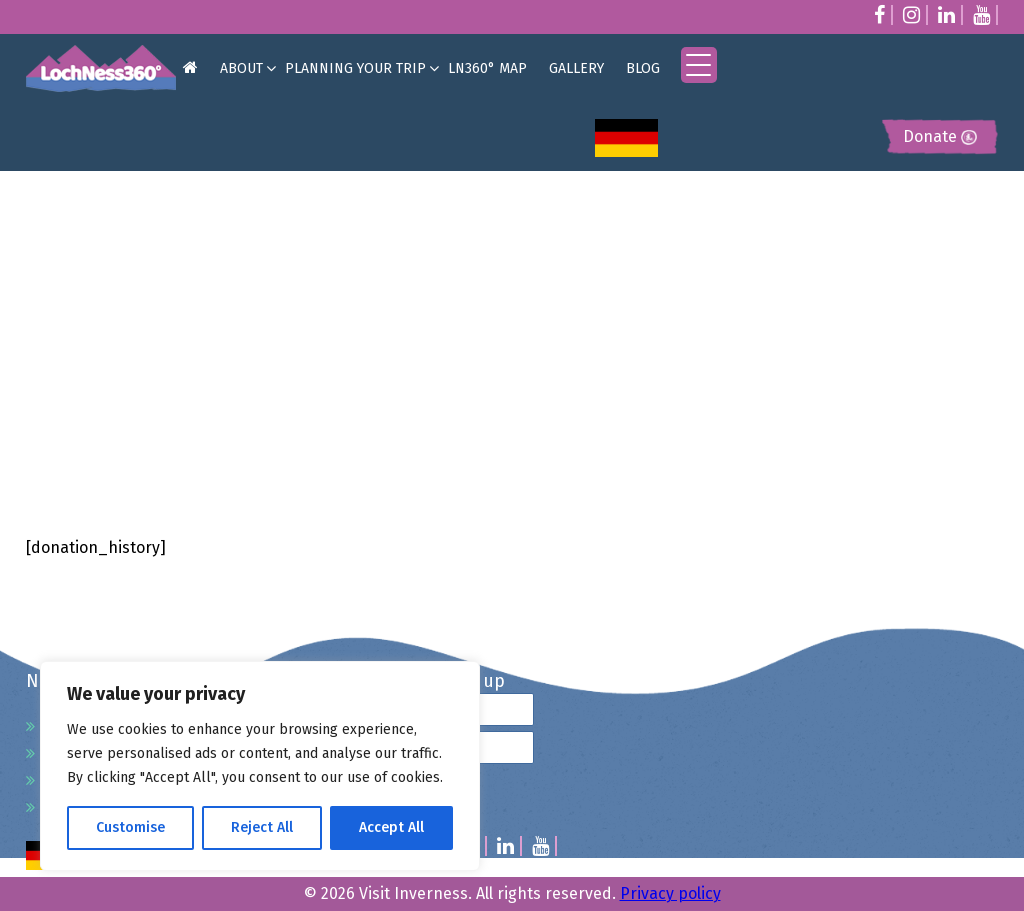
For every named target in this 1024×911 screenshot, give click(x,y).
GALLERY (576, 68)
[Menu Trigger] (699, 65)
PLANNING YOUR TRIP (355, 68)
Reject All (262, 827)
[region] (260, 766)
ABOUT (241, 68)
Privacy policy (670, 893)
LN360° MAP (487, 68)
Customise (130, 827)
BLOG (643, 68)
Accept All (391, 827)
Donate (940, 136)
